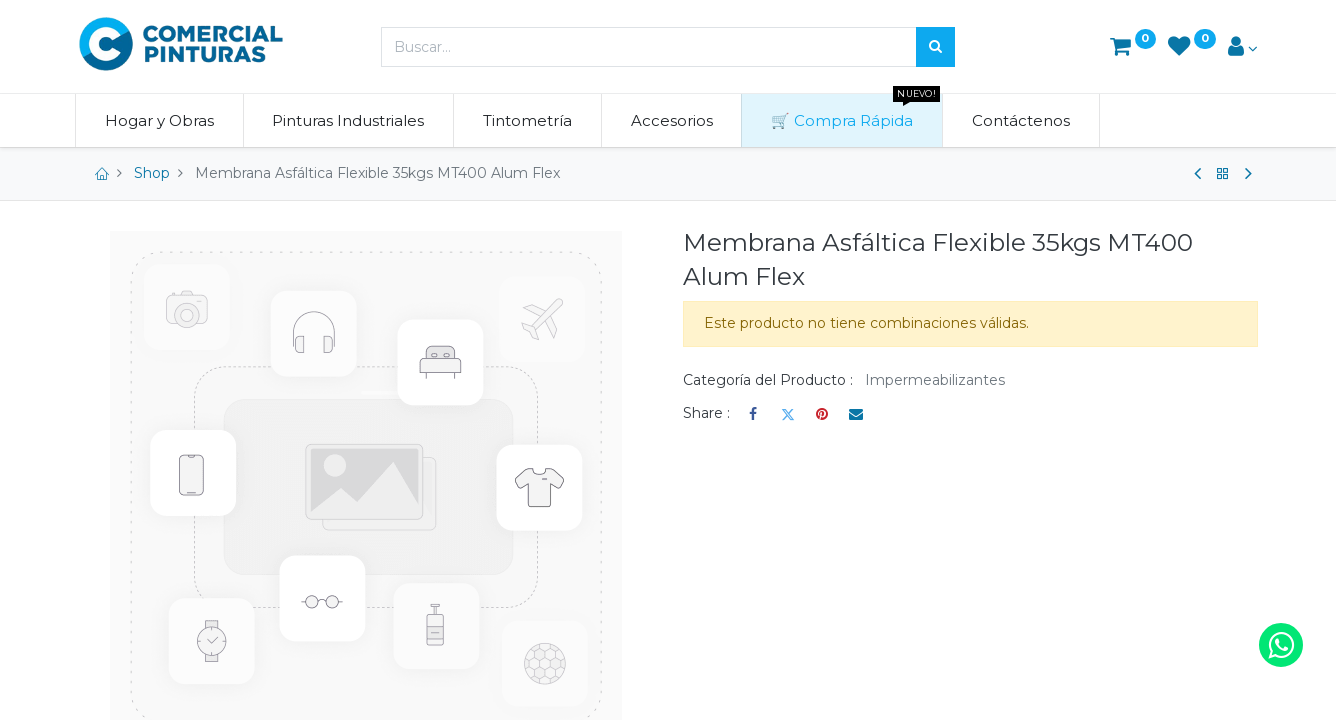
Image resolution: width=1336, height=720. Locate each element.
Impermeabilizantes (935, 380)
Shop (152, 173)
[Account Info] (1243, 48)
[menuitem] (163, 120)
